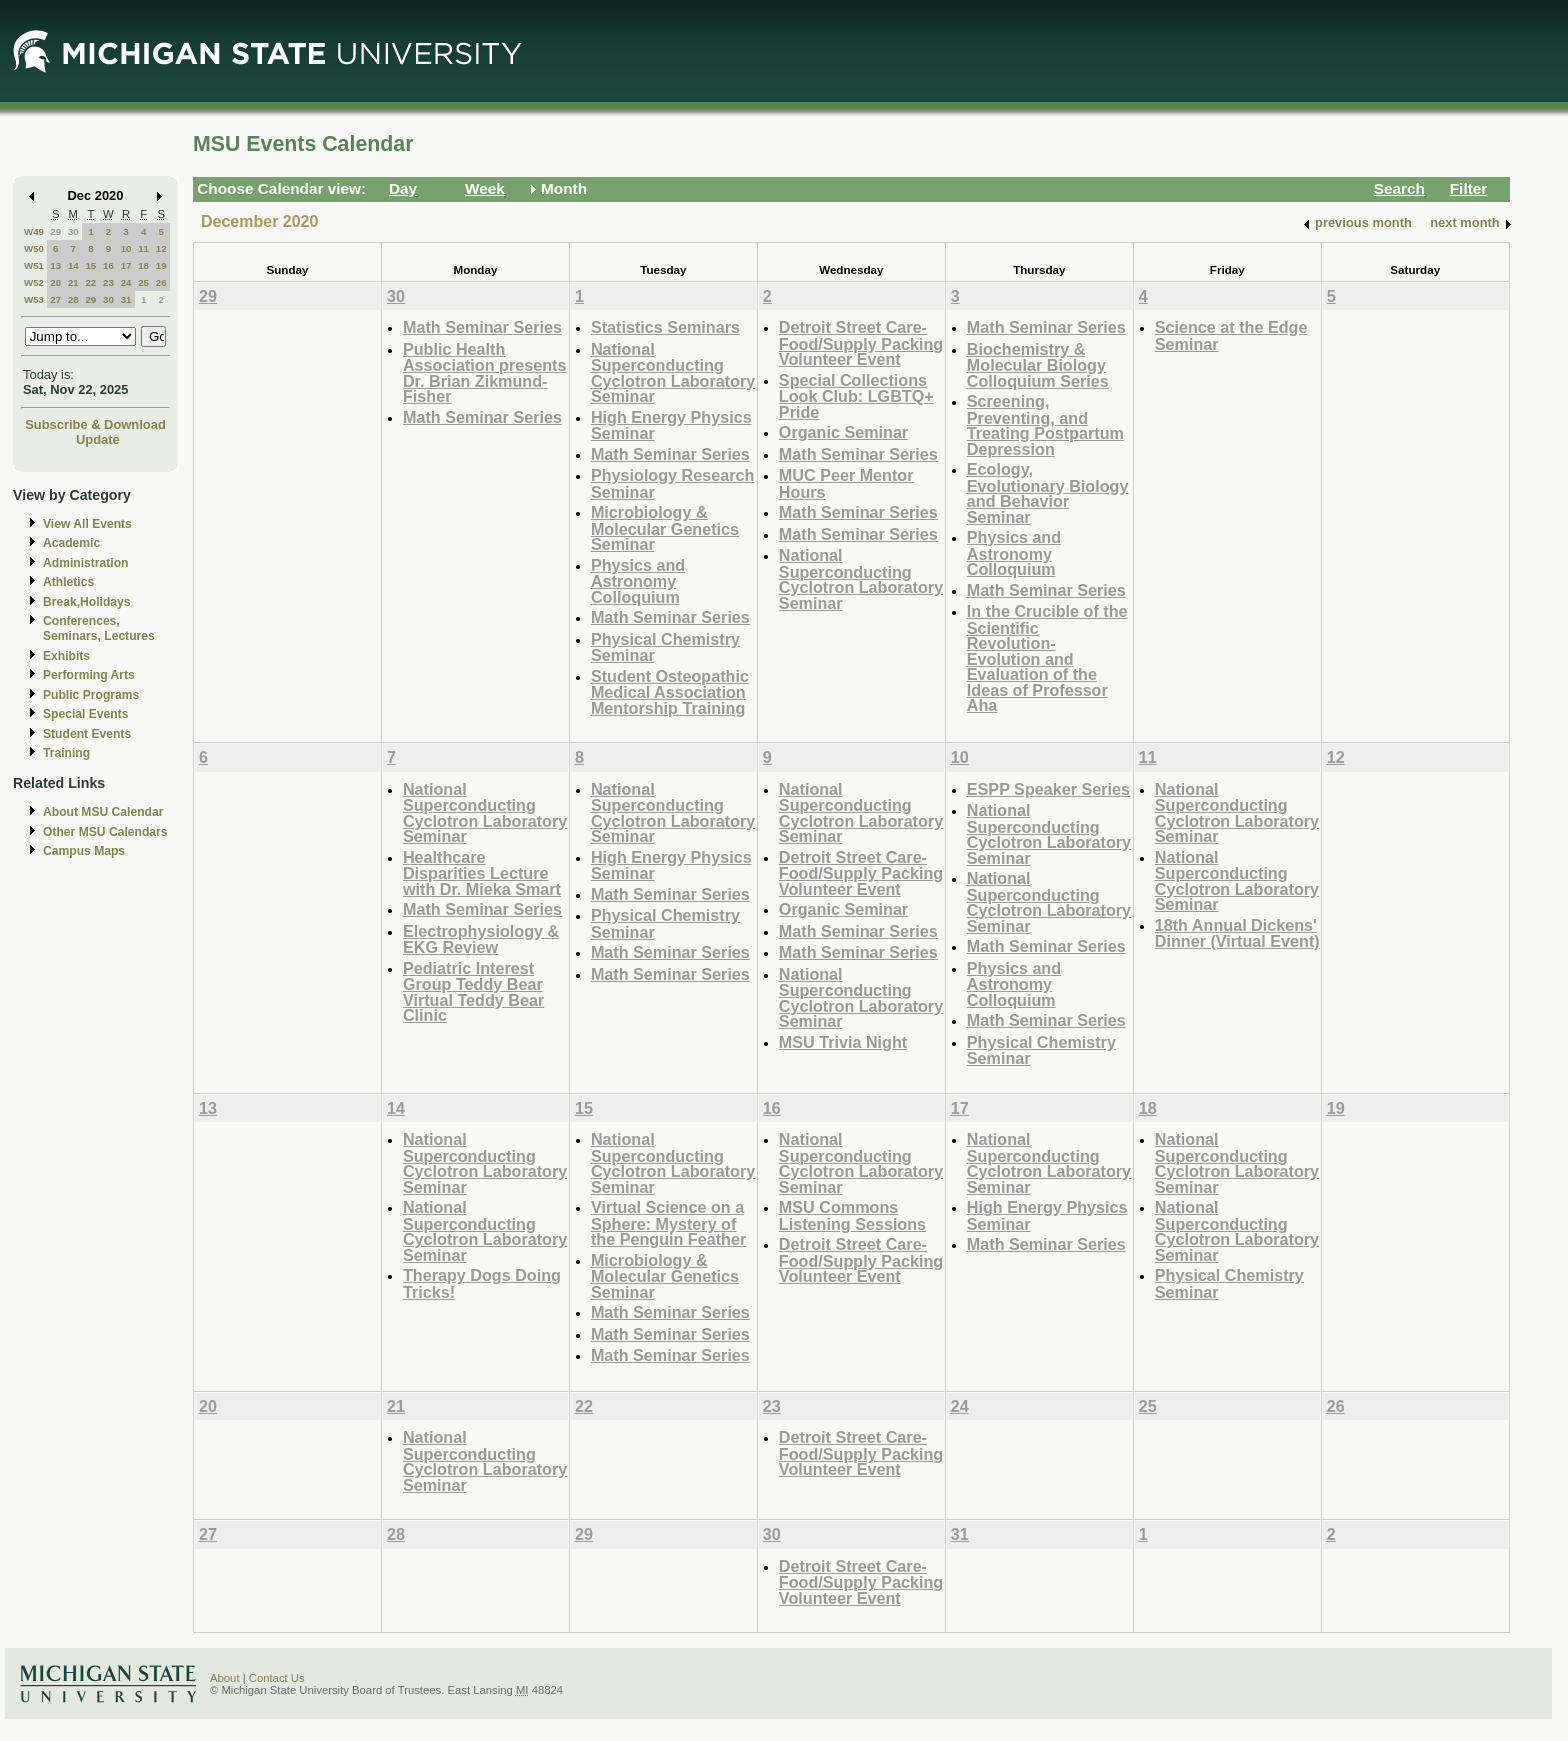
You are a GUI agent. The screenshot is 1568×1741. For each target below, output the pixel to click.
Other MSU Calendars (105, 832)
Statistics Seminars (665, 327)
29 (55, 231)
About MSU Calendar (103, 812)
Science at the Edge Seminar (1231, 335)
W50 (34, 248)
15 (90, 265)
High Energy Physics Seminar (671, 425)
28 (73, 299)
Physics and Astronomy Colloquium (638, 581)
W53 (34, 299)
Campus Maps (84, 851)
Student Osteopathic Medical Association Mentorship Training (670, 692)
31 (126, 299)
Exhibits (66, 656)
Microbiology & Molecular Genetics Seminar (665, 528)
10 (126, 248)
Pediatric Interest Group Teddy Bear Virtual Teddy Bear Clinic (473, 992)
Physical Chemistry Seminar (665, 647)
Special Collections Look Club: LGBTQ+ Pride (856, 396)
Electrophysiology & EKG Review (481, 939)
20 (55, 282)
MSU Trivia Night (843, 1042)
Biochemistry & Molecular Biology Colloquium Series (1038, 365)
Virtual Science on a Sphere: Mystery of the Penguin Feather (668, 1223)
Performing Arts (89, 675)
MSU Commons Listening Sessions (852, 1215)
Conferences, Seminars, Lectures (99, 628)
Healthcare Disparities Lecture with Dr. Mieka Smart (482, 873)
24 (126, 282)
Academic (71, 543)
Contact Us (277, 1678)
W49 (34, 231)
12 (161, 248)
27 (55, 299)
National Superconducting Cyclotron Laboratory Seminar (673, 373)
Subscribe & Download (95, 424)
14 (73, 265)
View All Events (87, 524)
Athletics (68, 582)
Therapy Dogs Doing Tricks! (482, 1283)
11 (143, 248)
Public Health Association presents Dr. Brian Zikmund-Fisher (484, 373)
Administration (85, 563)
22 (90, 282)
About (225, 1678)
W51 (34, 265)
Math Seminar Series (482, 327)
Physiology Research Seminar (672, 483)
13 (55, 265)
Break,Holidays (87, 602)
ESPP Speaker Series (1048, 789)
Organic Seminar (843, 432)
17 (126, 265)
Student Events (87, 734)
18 (143, 265)
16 (108, 265)
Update (98, 439)
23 (108, 282)
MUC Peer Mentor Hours (846, 483)
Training (66, 753)
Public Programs (91, 695)
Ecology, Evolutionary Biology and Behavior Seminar (1048, 493)
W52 (34, 282)
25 (143, 282)
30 (73, 231)
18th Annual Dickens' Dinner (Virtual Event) (1237, 933)
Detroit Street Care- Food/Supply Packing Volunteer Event (861, 343)
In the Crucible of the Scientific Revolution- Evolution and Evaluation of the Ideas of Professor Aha (1047, 658)
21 (73, 282)
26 (161, 282)
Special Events (85, 714)
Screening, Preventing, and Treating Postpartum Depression (1045, 425)
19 (161, 265)
